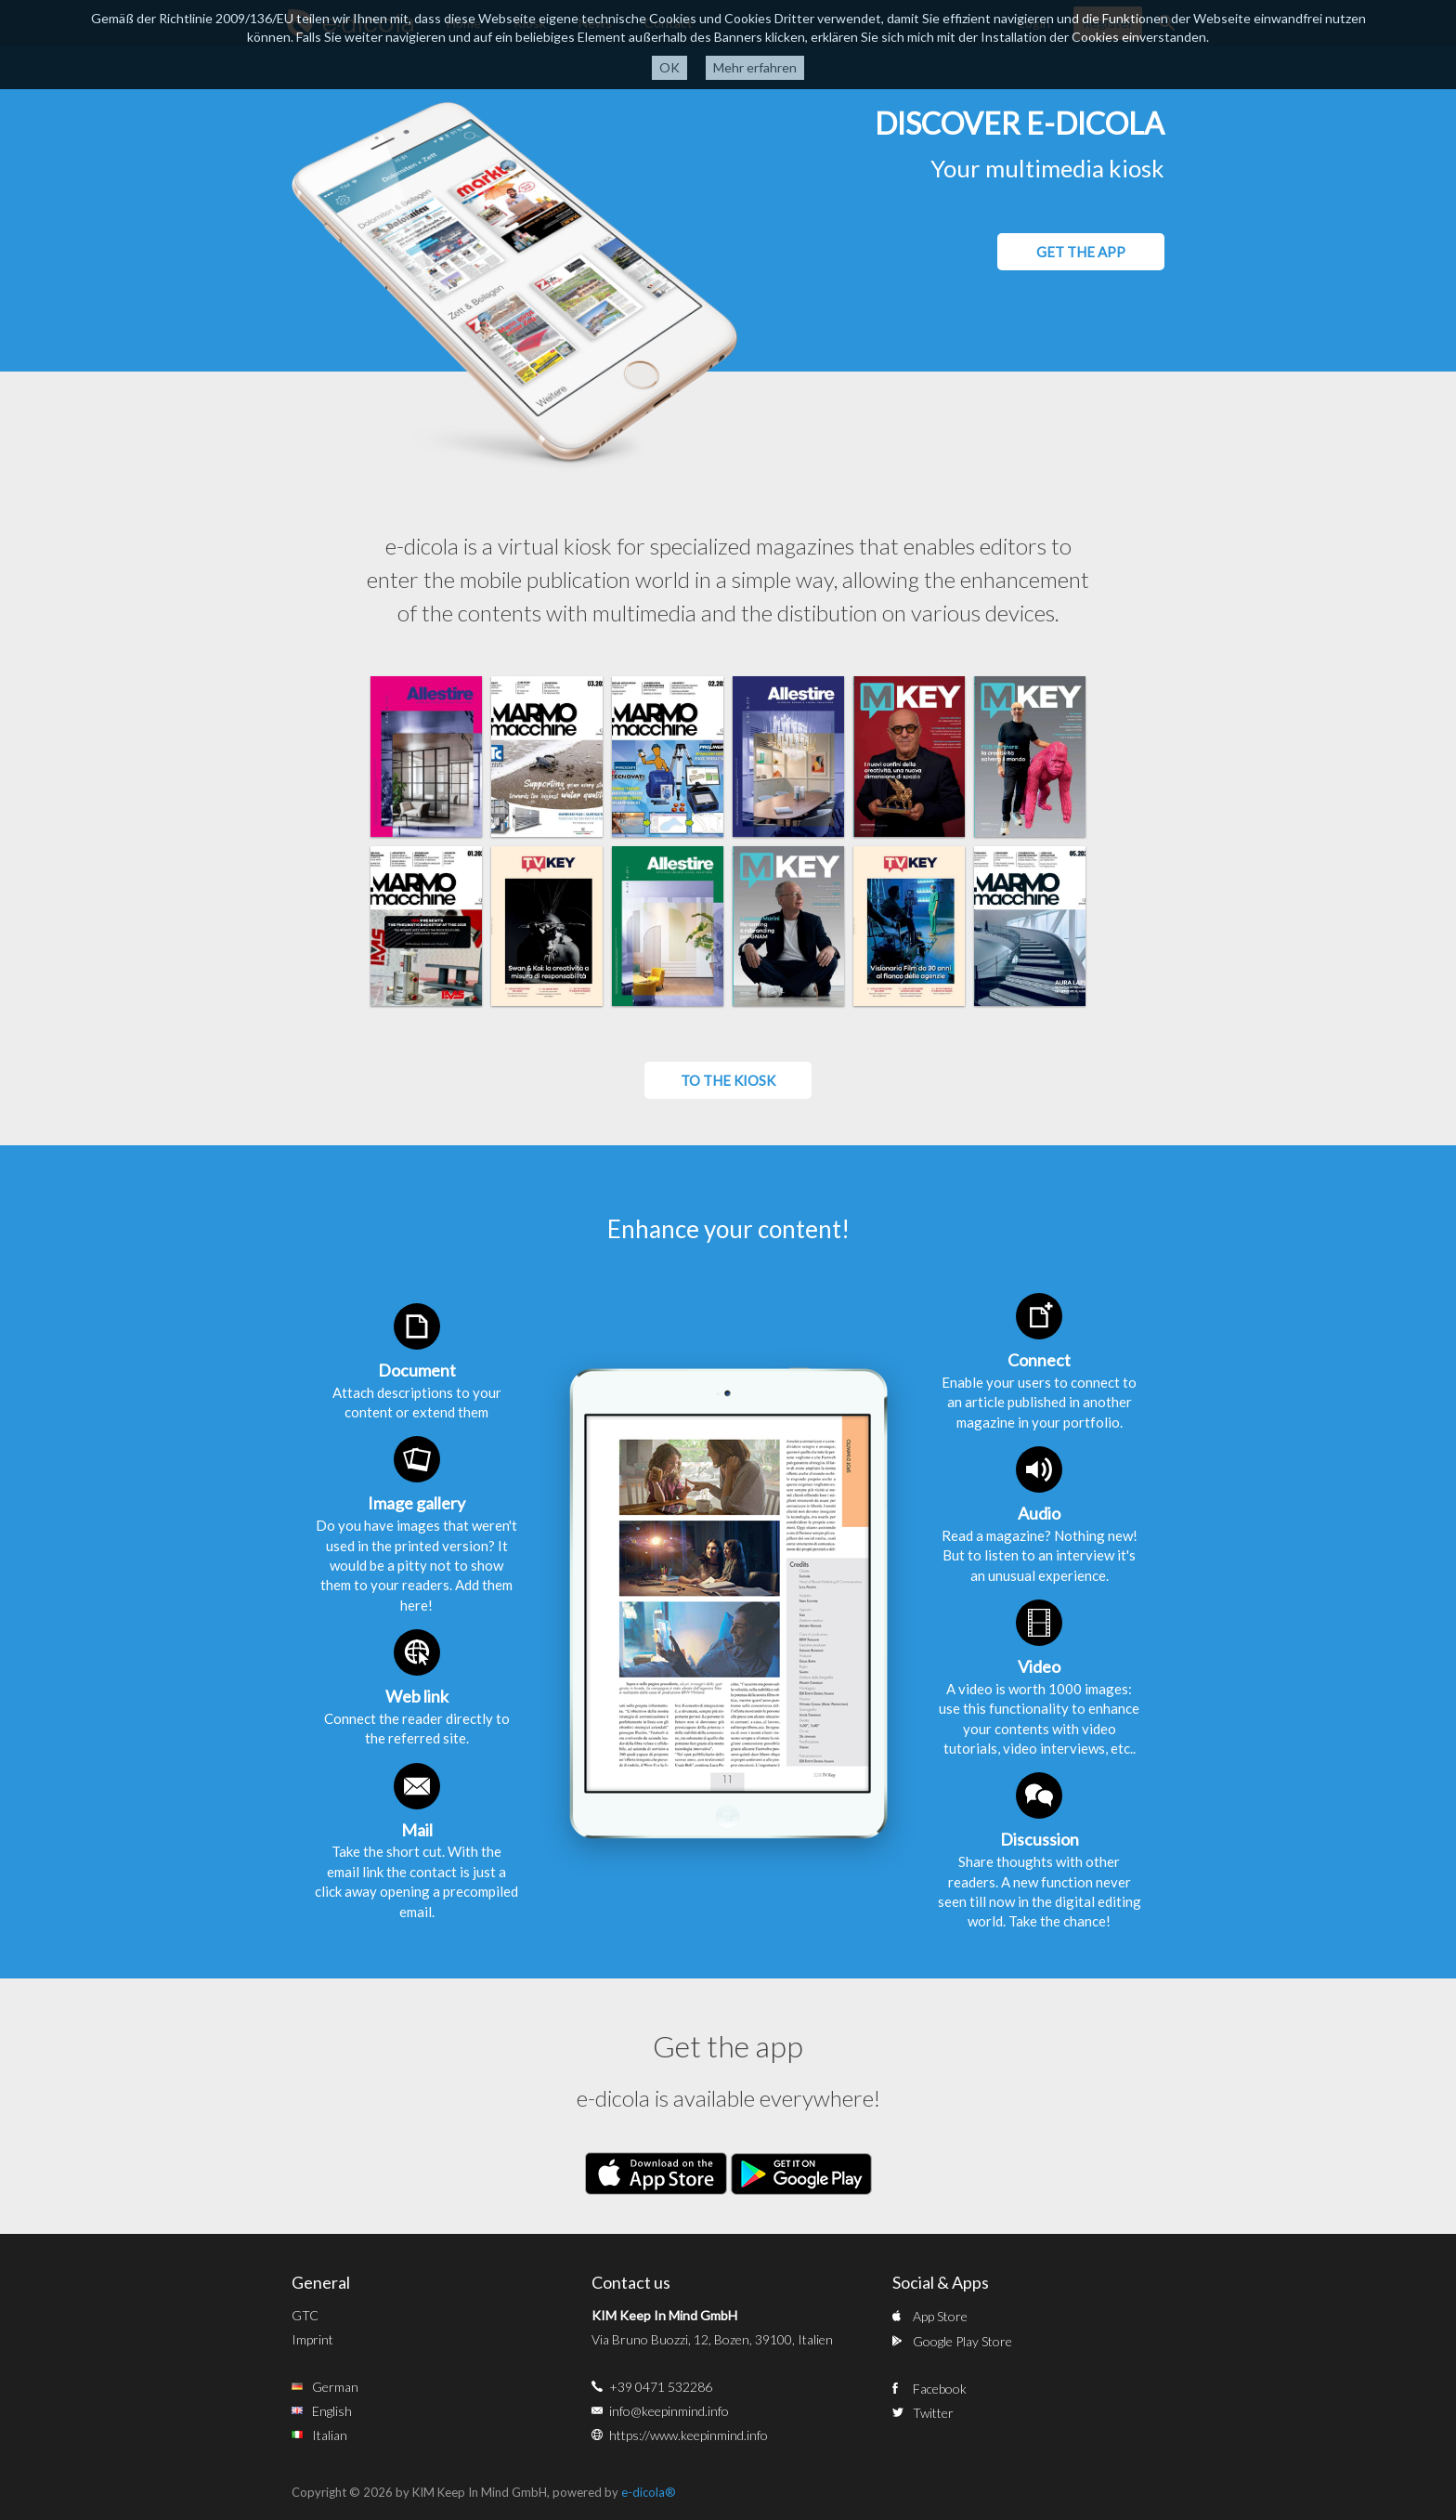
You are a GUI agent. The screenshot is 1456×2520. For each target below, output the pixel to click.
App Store (940, 2316)
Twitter (933, 2413)
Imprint (312, 2339)
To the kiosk (728, 1080)
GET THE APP (1080, 251)
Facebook (940, 2388)
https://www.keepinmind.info (688, 2435)
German (335, 2387)
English (332, 2411)
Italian (329, 2435)
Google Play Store (962, 2341)
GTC (305, 2315)
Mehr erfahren (755, 67)
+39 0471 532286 (660, 2387)
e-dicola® (648, 2492)
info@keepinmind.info (669, 2411)
